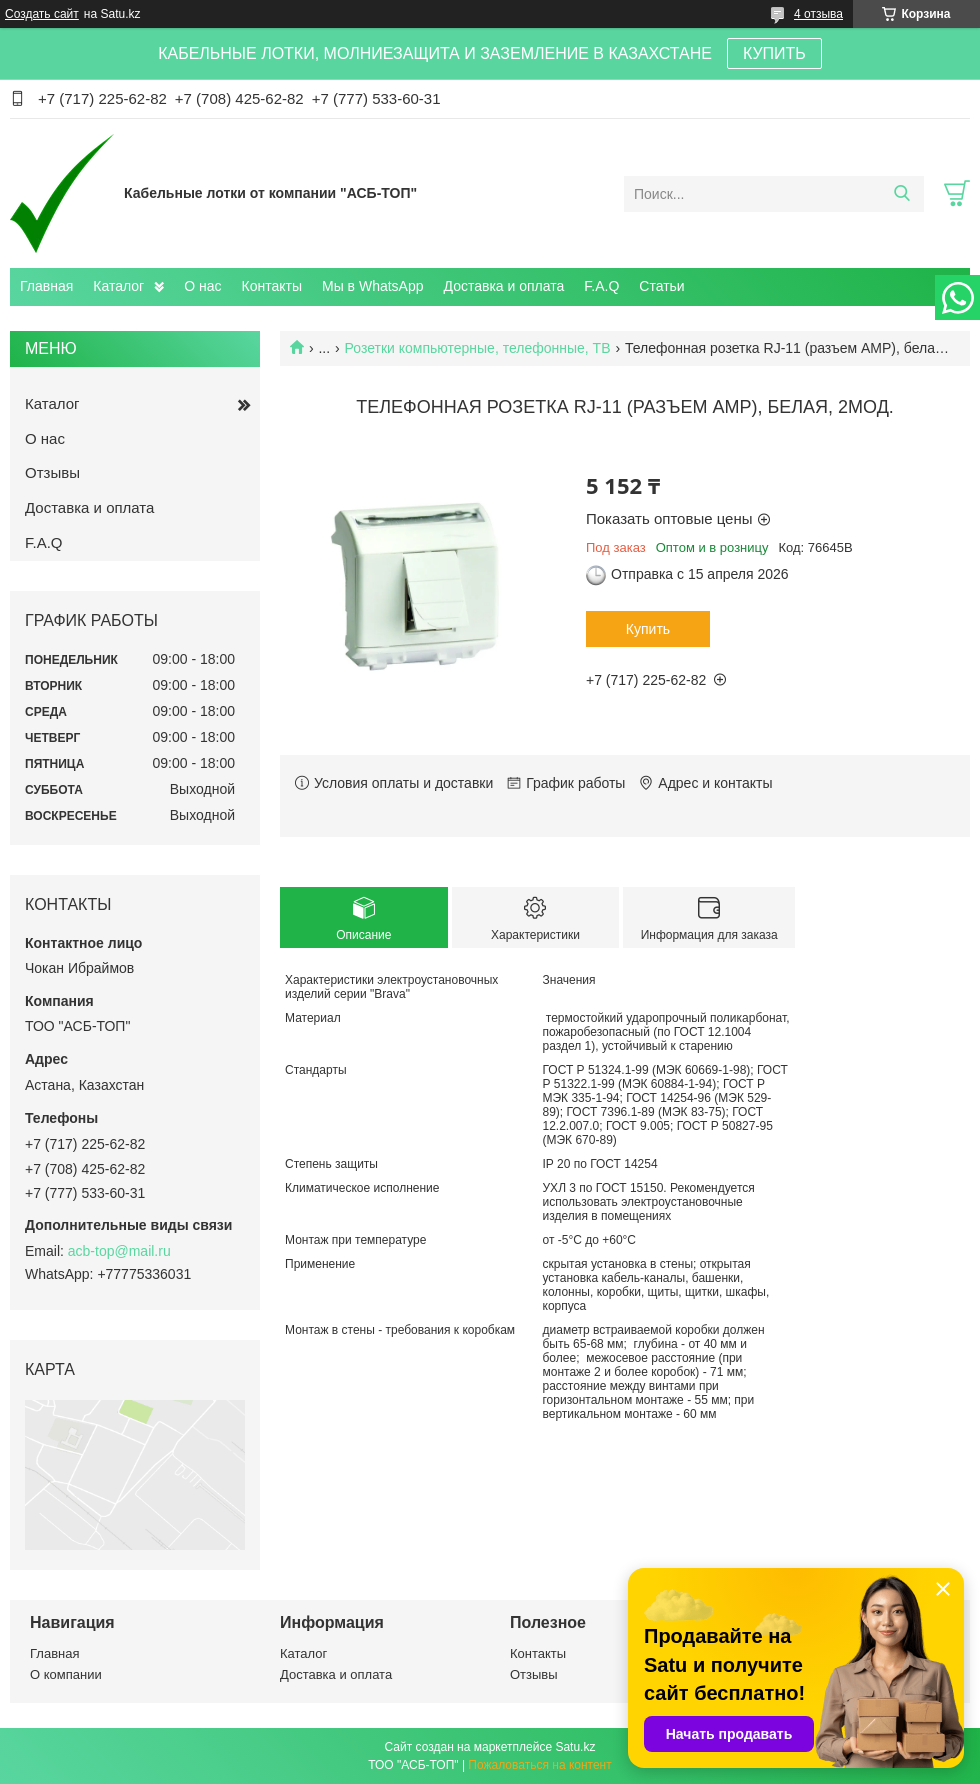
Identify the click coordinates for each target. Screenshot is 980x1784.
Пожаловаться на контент (539, 1765)
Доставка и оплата (504, 286)
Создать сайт (42, 14)
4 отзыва (818, 14)
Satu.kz (575, 1747)
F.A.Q (601, 286)
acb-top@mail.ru (119, 1251)
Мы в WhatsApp (373, 286)
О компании (66, 1674)
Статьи (661, 286)
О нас (202, 286)
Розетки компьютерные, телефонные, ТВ (478, 348)
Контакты (272, 286)
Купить (648, 629)
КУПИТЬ (774, 53)
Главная (46, 286)
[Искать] (901, 194)
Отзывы (52, 472)
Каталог (118, 286)
